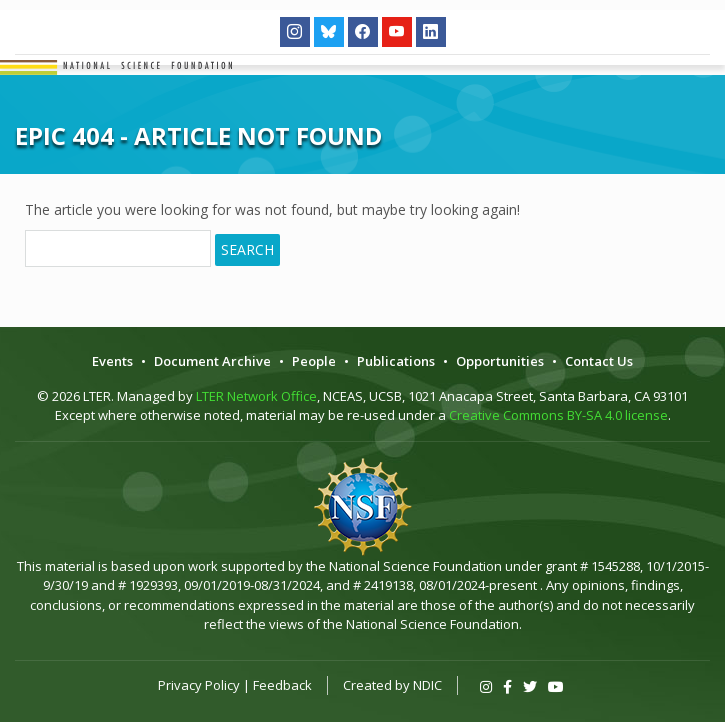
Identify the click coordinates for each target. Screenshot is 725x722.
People (314, 361)
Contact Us (599, 361)
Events (112, 361)
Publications (396, 361)
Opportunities (500, 361)
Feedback (282, 685)
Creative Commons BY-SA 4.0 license (558, 415)
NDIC (427, 685)
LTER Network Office (256, 396)
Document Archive (212, 361)
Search (247, 249)
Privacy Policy (199, 685)
